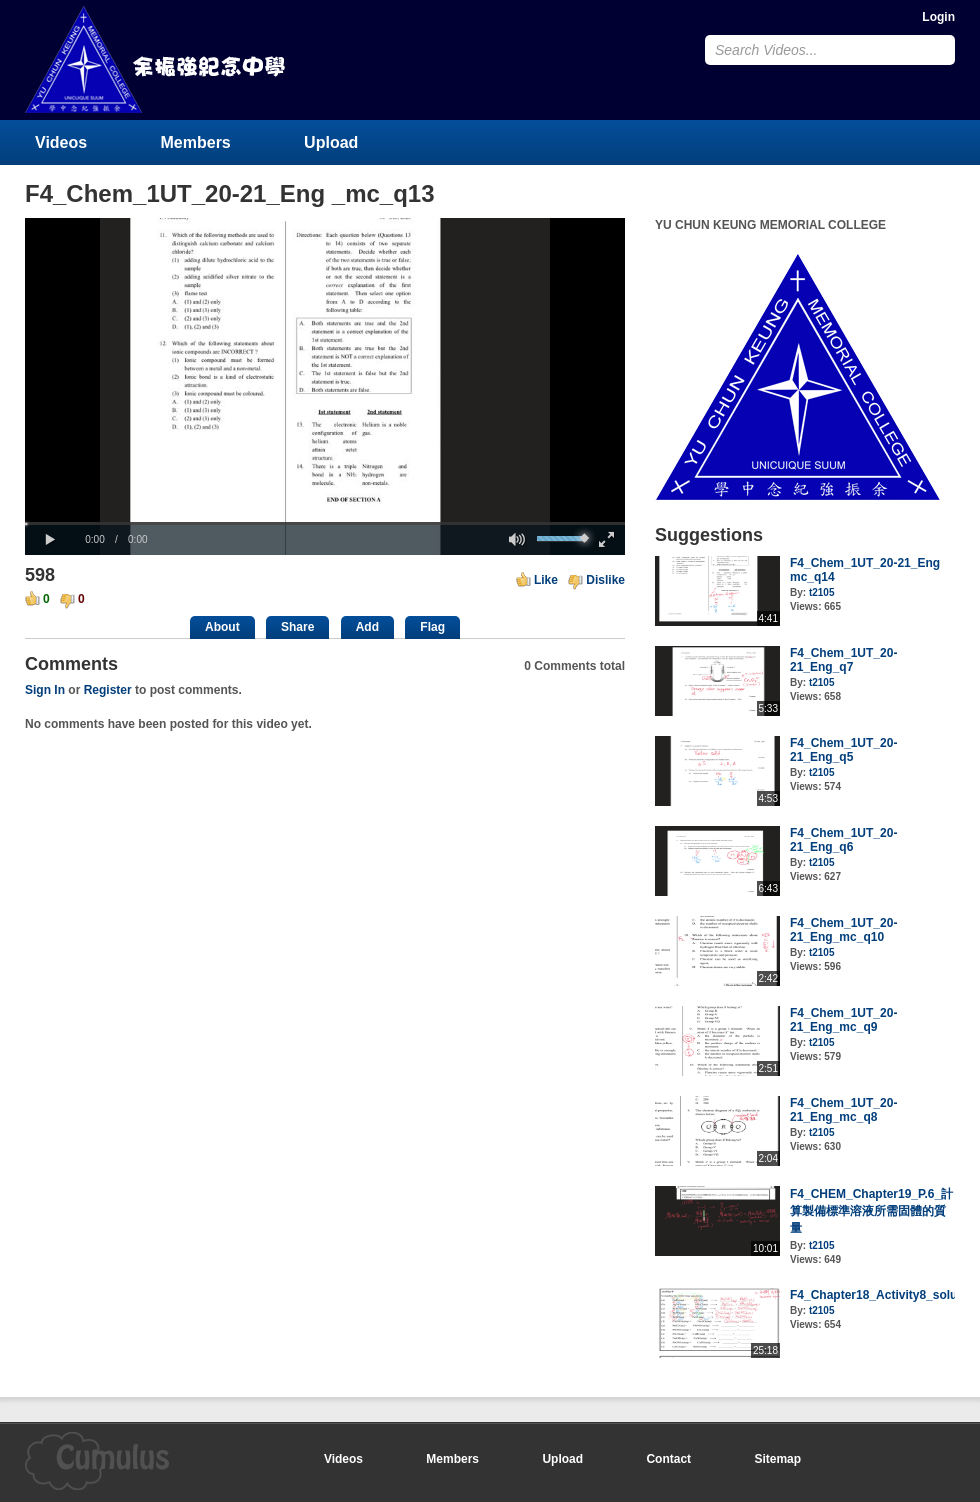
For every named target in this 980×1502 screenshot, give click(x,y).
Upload (331, 142)
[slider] (325, 523)
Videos (61, 142)
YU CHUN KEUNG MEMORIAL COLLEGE (157, 59)
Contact (668, 1459)
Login (938, 17)
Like (546, 580)
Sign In (45, 690)
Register (108, 690)
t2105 (822, 592)
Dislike (605, 580)
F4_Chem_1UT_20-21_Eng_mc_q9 (843, 1020)
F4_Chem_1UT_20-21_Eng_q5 (843, 750)
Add (367, 627)
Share (297, 627)
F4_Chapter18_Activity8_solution (884, 1295)
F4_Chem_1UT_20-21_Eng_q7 (843, 660)
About (222, 627)
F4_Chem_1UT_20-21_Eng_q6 (843, 840)
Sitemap (777, 1459)
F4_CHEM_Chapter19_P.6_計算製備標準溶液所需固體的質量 (871, 1211)
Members (196, 142)
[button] (50, 540)
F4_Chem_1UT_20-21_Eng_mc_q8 (843, 1110)
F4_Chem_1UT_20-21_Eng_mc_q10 (843, 930)
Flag (432, 627)
